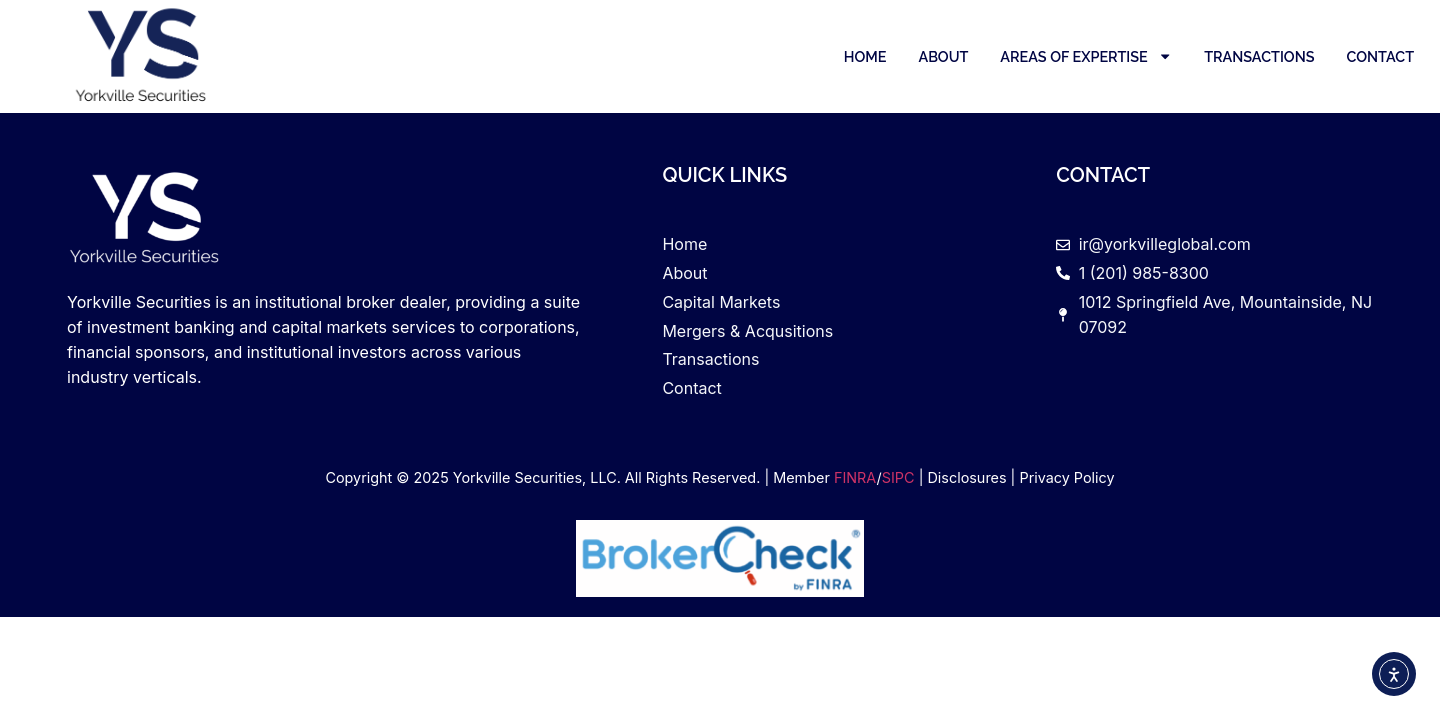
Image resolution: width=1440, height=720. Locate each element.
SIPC (898, 477)
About (943, 56)
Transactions (1259, 56)
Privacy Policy (1066, 477)
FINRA (855, 477)
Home (865, 56)
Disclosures (966, 477)
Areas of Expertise (1086, 56)
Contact (1380, 56)
